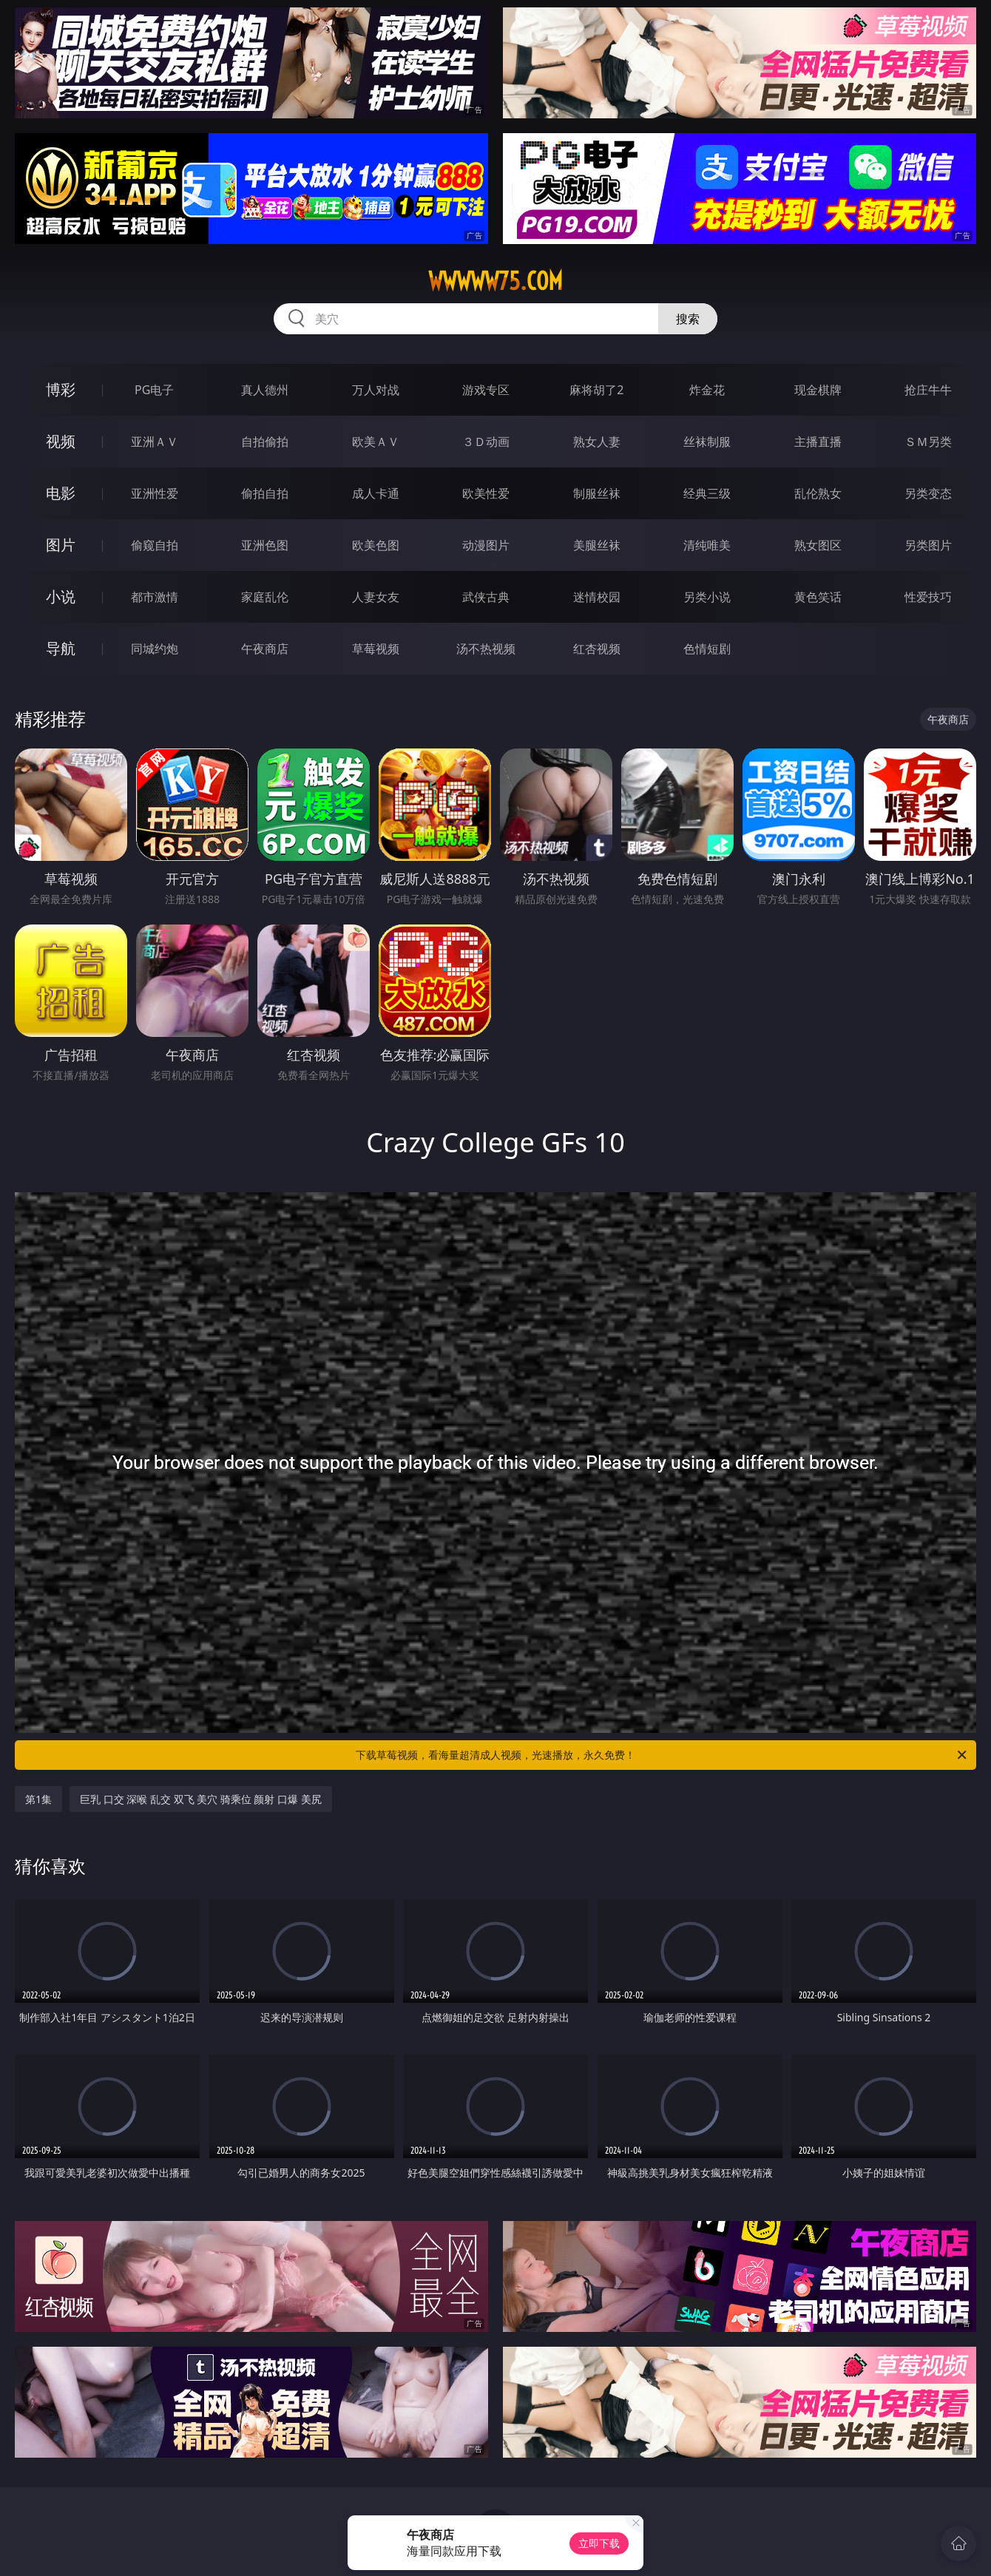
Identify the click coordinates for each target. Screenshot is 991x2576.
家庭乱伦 (264, 597)
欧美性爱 (486, 493)
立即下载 (599, 2543)
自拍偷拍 (264, 441)
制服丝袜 (596, 493)
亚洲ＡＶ (154, 441)
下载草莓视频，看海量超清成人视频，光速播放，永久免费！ (662, 1755)
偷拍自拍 (264, 493)
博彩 (60, 389)
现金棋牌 (818, 390)
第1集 (38, 1799)
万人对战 (375, 390)
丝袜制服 (707, 441)
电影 (60, 493)
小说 (60, 596)
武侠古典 (486, 597)
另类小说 (707, 597)
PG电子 (154, 390)
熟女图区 (818, 545)
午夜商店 (264, 648)
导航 (60, 648)
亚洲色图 (264, 545)
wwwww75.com (495, 281)
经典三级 (707, 493)
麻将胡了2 (596, 390)
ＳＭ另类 (928, 441)
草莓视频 (375, 648)
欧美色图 (375, 545)
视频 (60, 441)
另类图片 (928, 545)
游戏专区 (486, 390)
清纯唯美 (707, 545)
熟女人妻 (596, 441)
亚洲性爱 (154, 493)
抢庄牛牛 (928, 390)
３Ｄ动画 (486, 441)
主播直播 (818, 441)
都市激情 (154, 597)
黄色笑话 (818, 597)
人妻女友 (375, 597)
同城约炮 (154, 648)
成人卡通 (375, 493)
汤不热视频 (485, 648)
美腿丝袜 (596, 545)
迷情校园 (596, 597)
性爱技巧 (928, 597)
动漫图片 (486, 545)
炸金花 (707, 390)
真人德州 (264, 390)
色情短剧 (707, 648)
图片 (60, 545)
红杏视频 (596, 648)
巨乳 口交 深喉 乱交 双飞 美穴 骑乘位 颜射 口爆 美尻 (201, 1799)
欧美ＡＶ (375, 441)
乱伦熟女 (818, 493)
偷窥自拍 (154, 545)
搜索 (688, 319)
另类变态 (928, 493)
